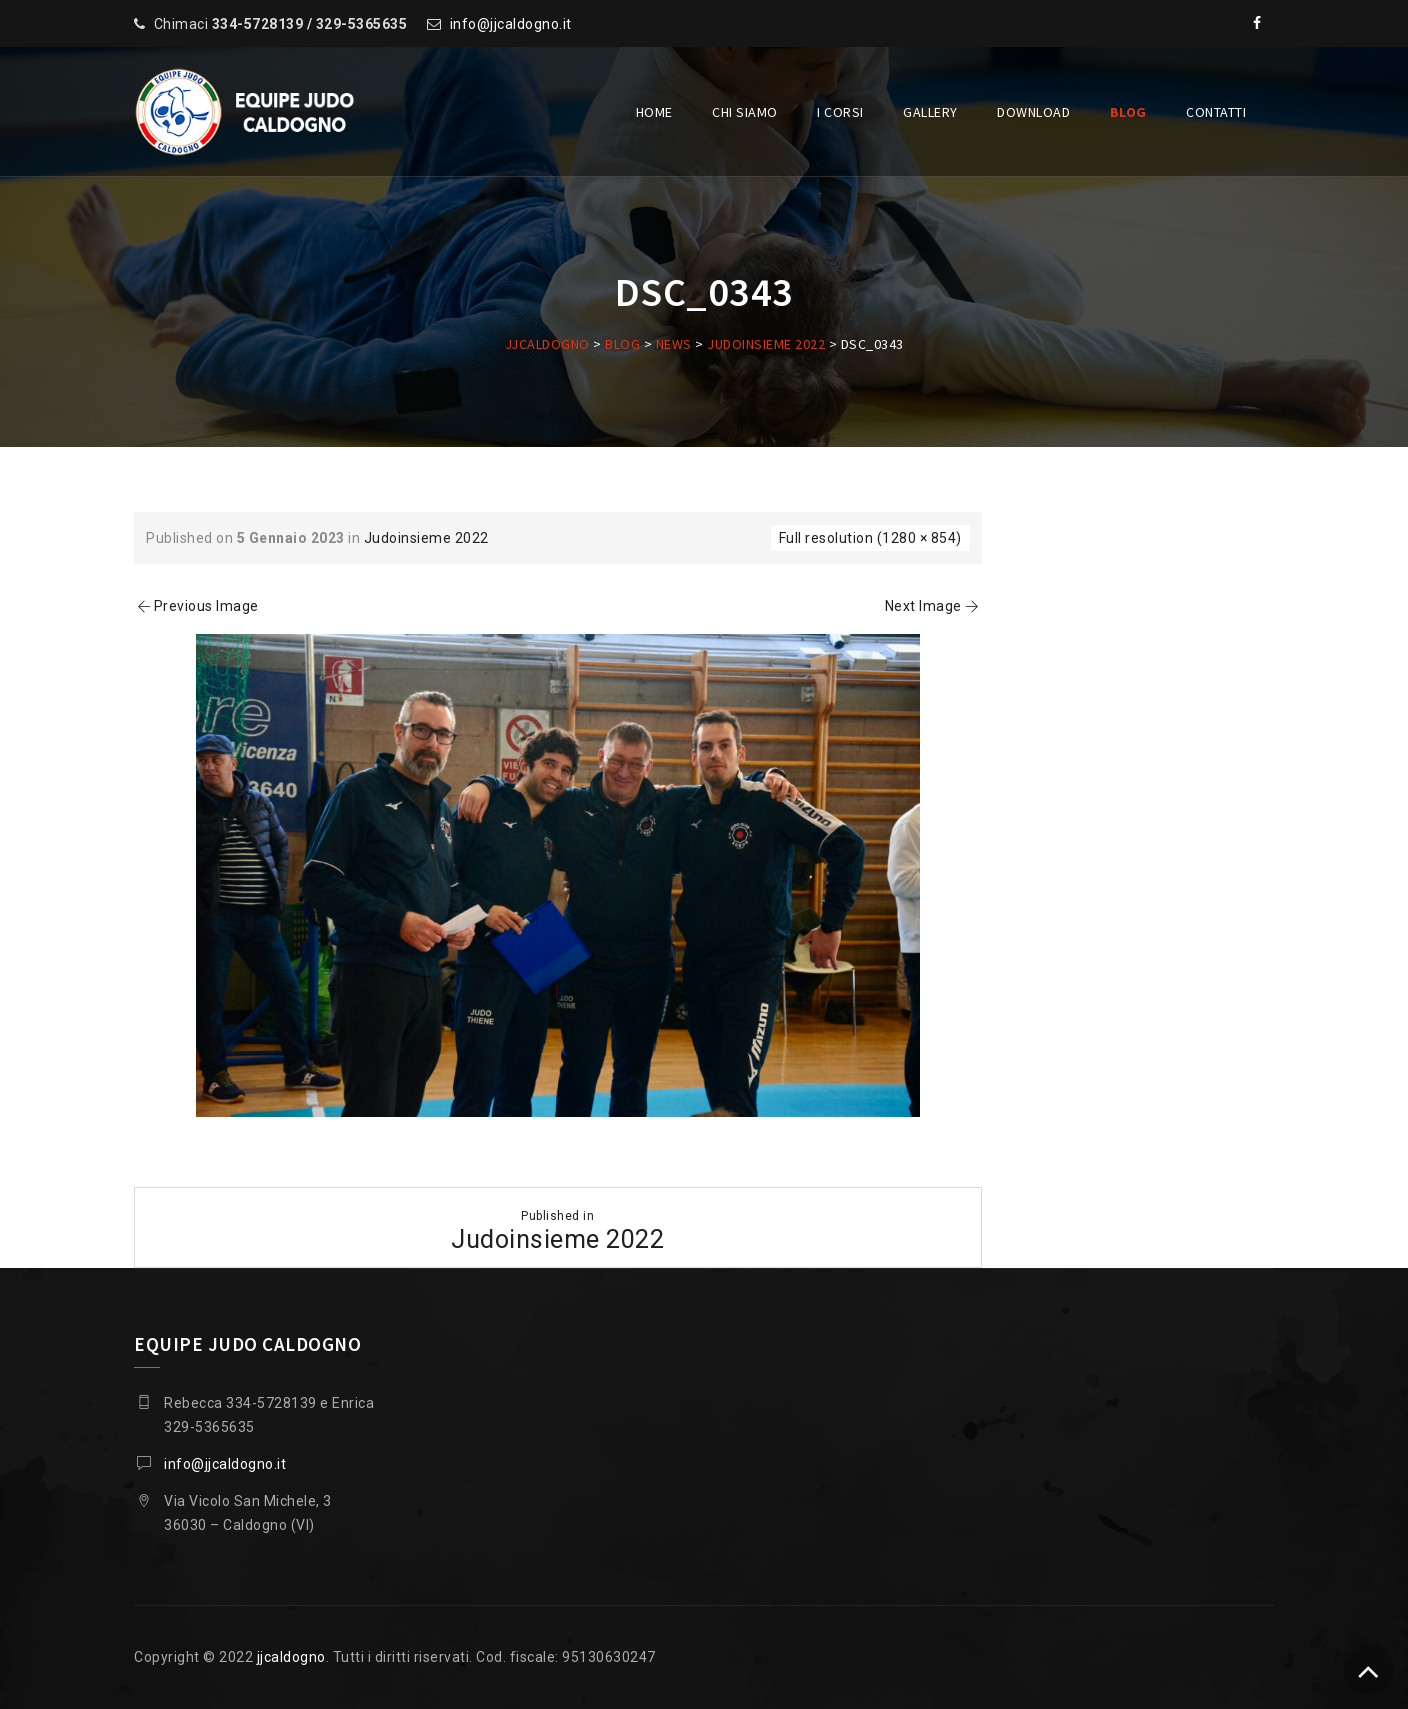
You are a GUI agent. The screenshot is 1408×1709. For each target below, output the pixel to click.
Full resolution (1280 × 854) (870, 538)
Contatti (1216, 112)
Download (1033, 112)
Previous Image (196, 606)
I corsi (840, 112)
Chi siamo (745, 112)
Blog (1128, 112)
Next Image (933, 606)
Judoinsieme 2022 (426, 538)
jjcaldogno (291, 1657)
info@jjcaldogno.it (511, 24)
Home (654, 112)
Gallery (930, 112)
